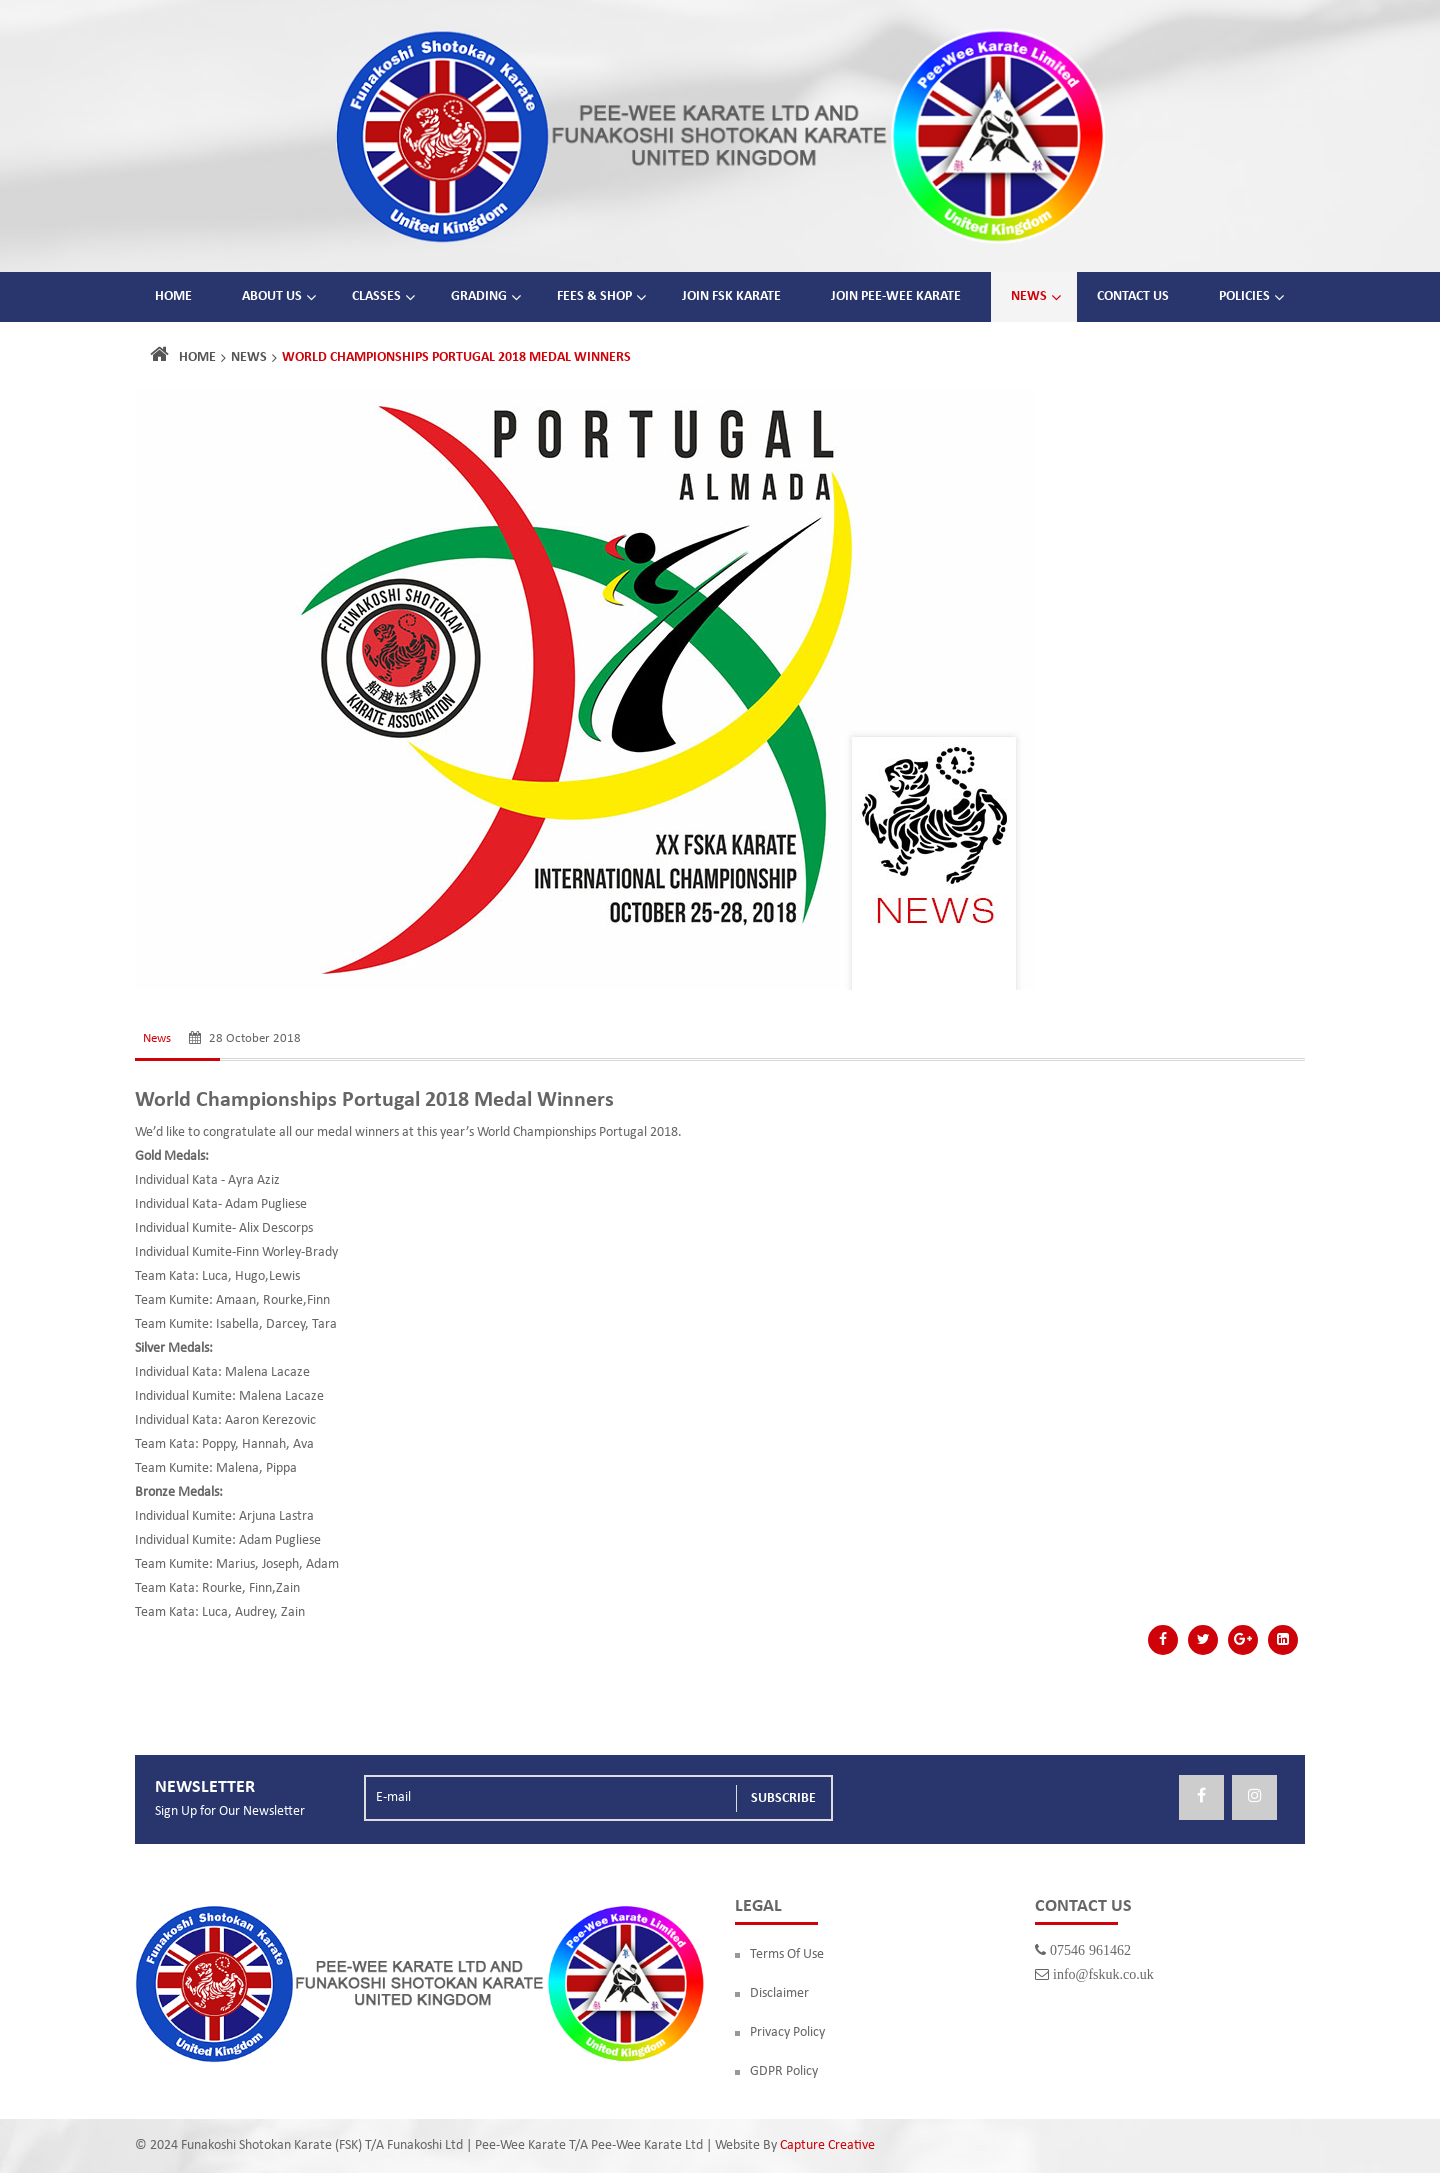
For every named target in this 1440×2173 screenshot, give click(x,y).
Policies (1244, 296)
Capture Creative (827, 2145)
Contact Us (1133, 296)
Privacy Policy (787, 2032)
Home (173, 296)
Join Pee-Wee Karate (896, 296)
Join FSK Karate (731, 296)
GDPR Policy (784, 2071)
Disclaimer (779, 1993)
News (1029, 296)
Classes (376, 296)
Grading (479, 296)
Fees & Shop (594, 296)
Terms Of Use (787, 1954)
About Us (272, 296)
